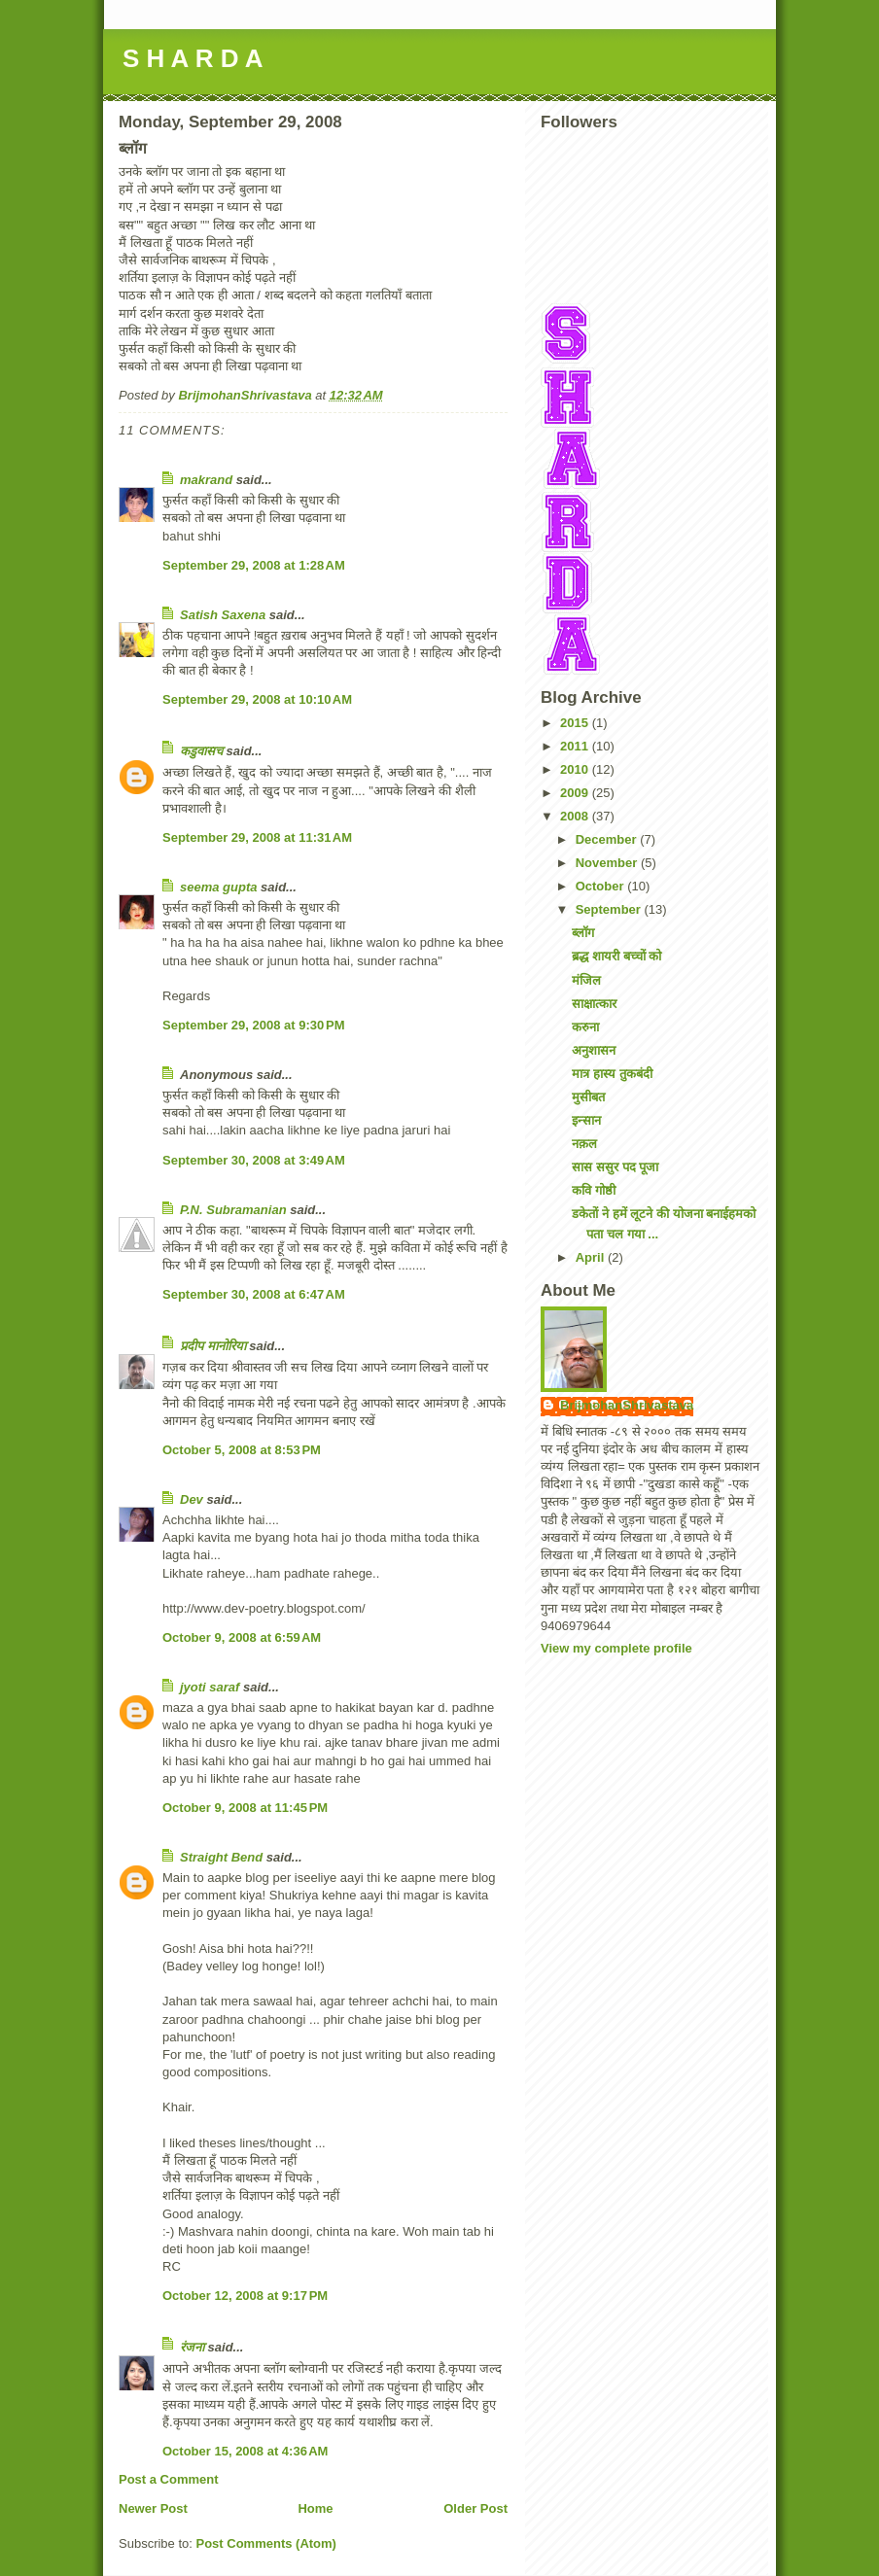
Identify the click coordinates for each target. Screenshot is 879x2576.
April (592, 1257)
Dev (191, 1499)
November (608, 862)
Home (315, 2508)
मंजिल (586, 980)
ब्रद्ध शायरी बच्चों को (616, 956)
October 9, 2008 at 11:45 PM (245, 1807)
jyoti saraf (209, 1687)
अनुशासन (593, 1050)
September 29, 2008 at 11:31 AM (257, 837)
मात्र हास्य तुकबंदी (611, 1073)
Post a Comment (169, 2479)
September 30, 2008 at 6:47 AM (253, 1294)
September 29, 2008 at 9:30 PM (253, 1025)
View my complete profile (616, 1648)
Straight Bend (221, 1857)
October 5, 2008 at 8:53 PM (241, 1450)
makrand (206, 479)
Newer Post (153, 2508)
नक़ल (584, 1143)
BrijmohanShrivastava (626, 1405)
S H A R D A (193, 58)
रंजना (192, 2347)
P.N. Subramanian (233, 1209)
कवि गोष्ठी (593, 1190)
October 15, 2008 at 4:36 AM (245, 2451)
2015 (576, 722)
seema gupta (218, 887)
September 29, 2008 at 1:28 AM (253, 565)
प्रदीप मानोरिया (213, 1346)
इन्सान (586, 1120)
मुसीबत (588, 1097)
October (601, 886)
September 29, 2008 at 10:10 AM (257, 699)
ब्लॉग (583, 932)
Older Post (475, 2508)
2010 (576, 769)
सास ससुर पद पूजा (615, 1167)
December (608, 839)
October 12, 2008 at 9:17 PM (245, 2295)
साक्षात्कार (594, 1003)
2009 (576, 792)
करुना (585, 1027)
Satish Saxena (224, 615)
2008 (576, 816)
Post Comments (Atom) (266, 2543)
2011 (576, 746)
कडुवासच (201, 751)
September (610, 909)
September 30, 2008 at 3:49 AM (253, 1160)
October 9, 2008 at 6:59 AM (241, 1637)
